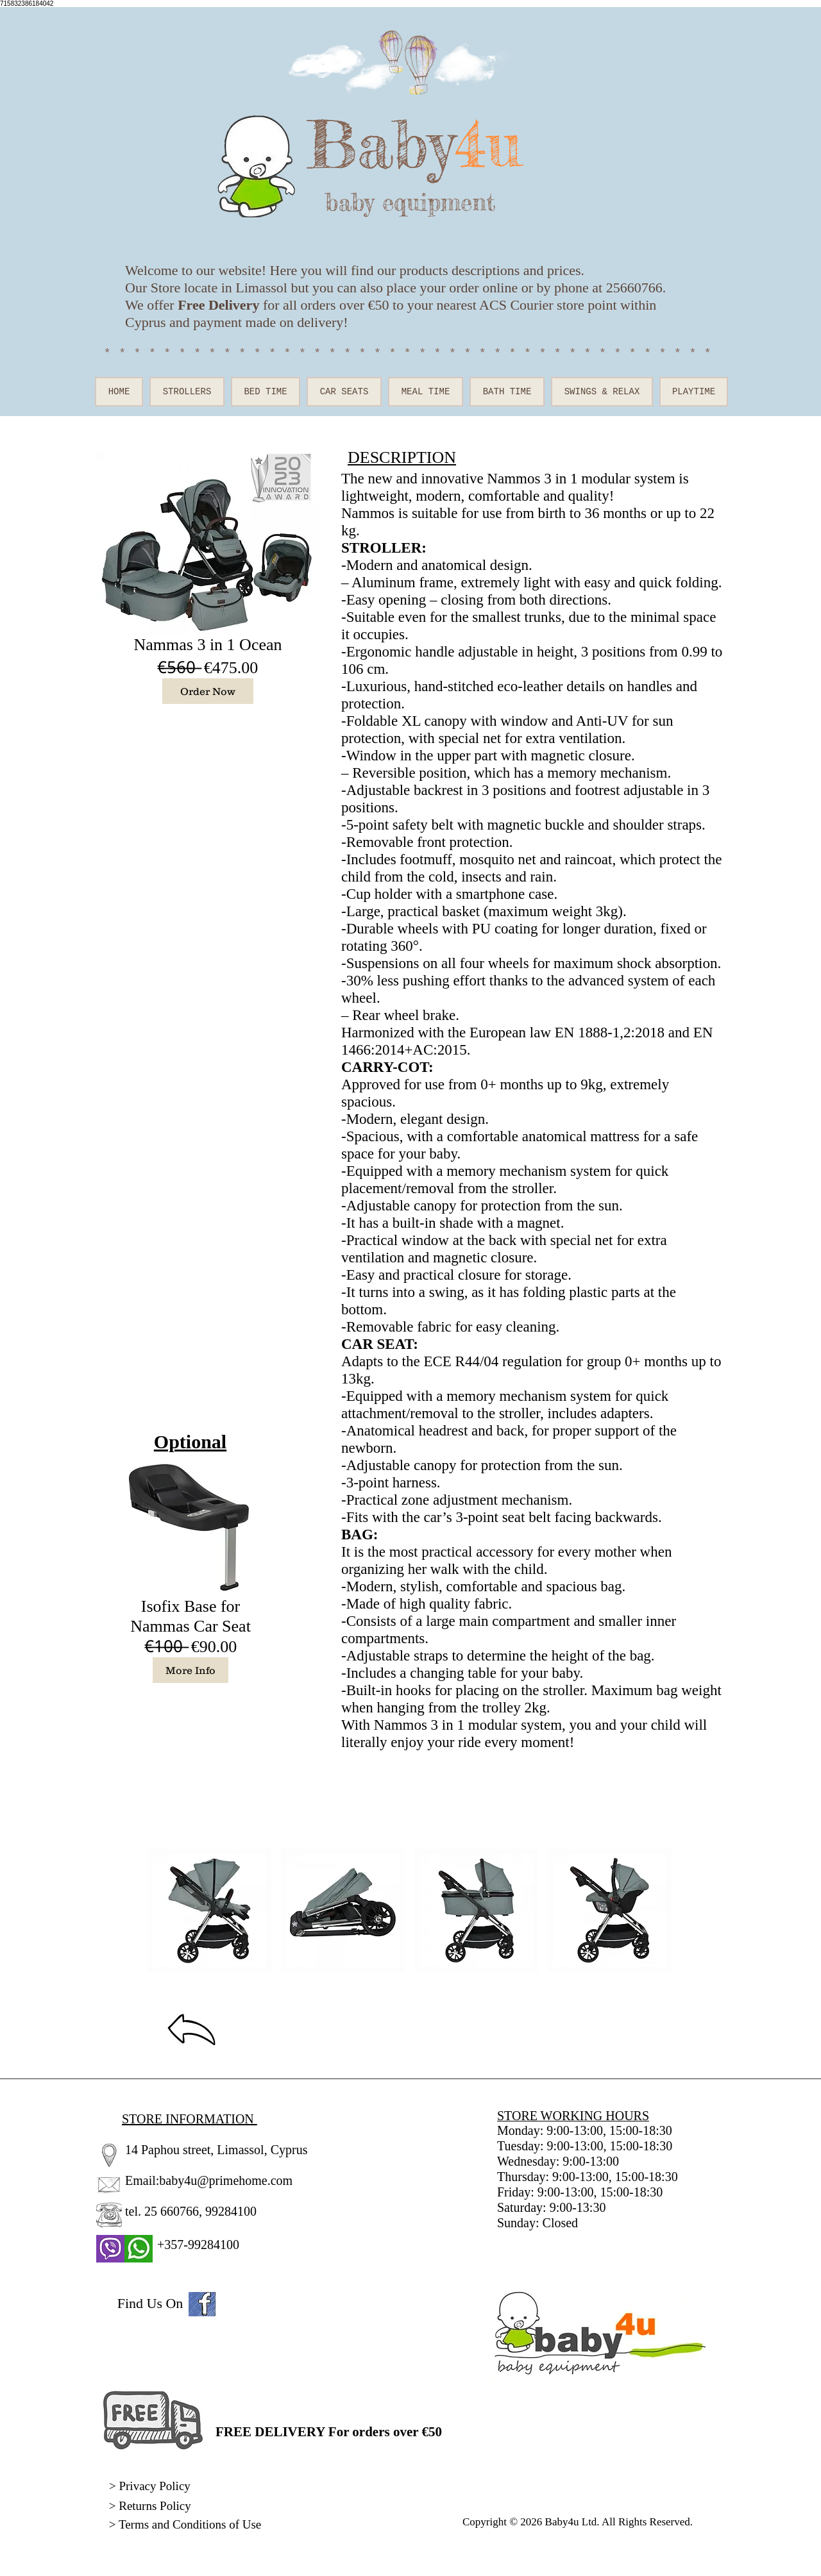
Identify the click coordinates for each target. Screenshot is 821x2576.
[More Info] (190, 1670)
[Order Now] (207, 691)
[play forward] (657, 1910)
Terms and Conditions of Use (191, 2524)
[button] (209, 1910)
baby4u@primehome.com (225, 2180)
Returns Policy (154, 2506)
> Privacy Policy (149, 2486)
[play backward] (164, 1910)
